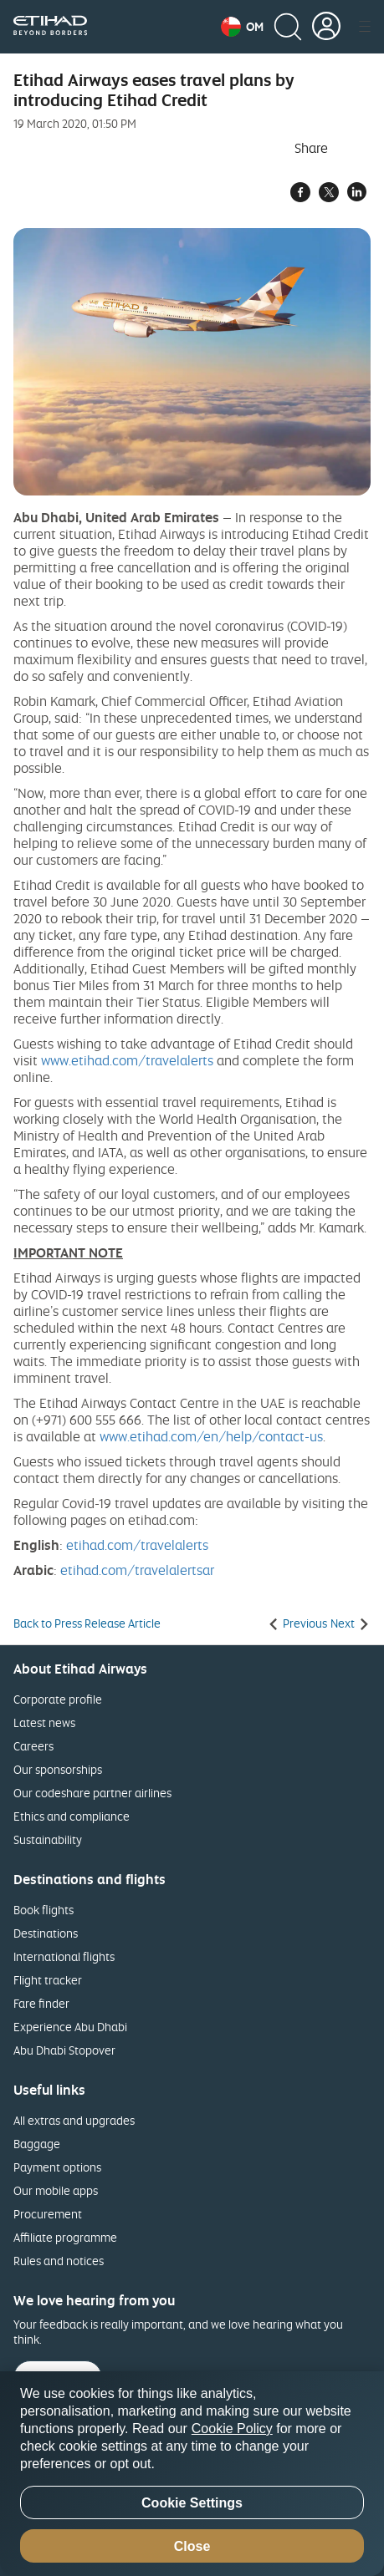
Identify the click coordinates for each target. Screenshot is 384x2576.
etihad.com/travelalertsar (137, 1570)
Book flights (43, 1910)
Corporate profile (57, 1699)
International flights (64, 1956)
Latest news (44, 1722)
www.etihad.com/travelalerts (127, 1060)
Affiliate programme (65, 2237)
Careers (33, 1746)
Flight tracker (47, 1980)
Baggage (36, 2144)
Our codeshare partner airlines (92, 1793)
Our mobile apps (55, 2190)
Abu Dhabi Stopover (64, 2050)
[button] (242, 27)
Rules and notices (58, 2261)
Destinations (45, 1933)
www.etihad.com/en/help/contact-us (211, 1436)
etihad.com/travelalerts (137, 1545)
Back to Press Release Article (87, 1623)
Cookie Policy (232, 2428)
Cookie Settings (192, 2503)
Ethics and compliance (71, 1816)
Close (192, 2546)
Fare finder (41, 2003)
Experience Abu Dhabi (70, 2027)
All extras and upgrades (74, 2120)
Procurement (47, 2214)
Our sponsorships (57, 1769)
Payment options (57, 2167)
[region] (192, 2473)
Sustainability (47, 1839)
